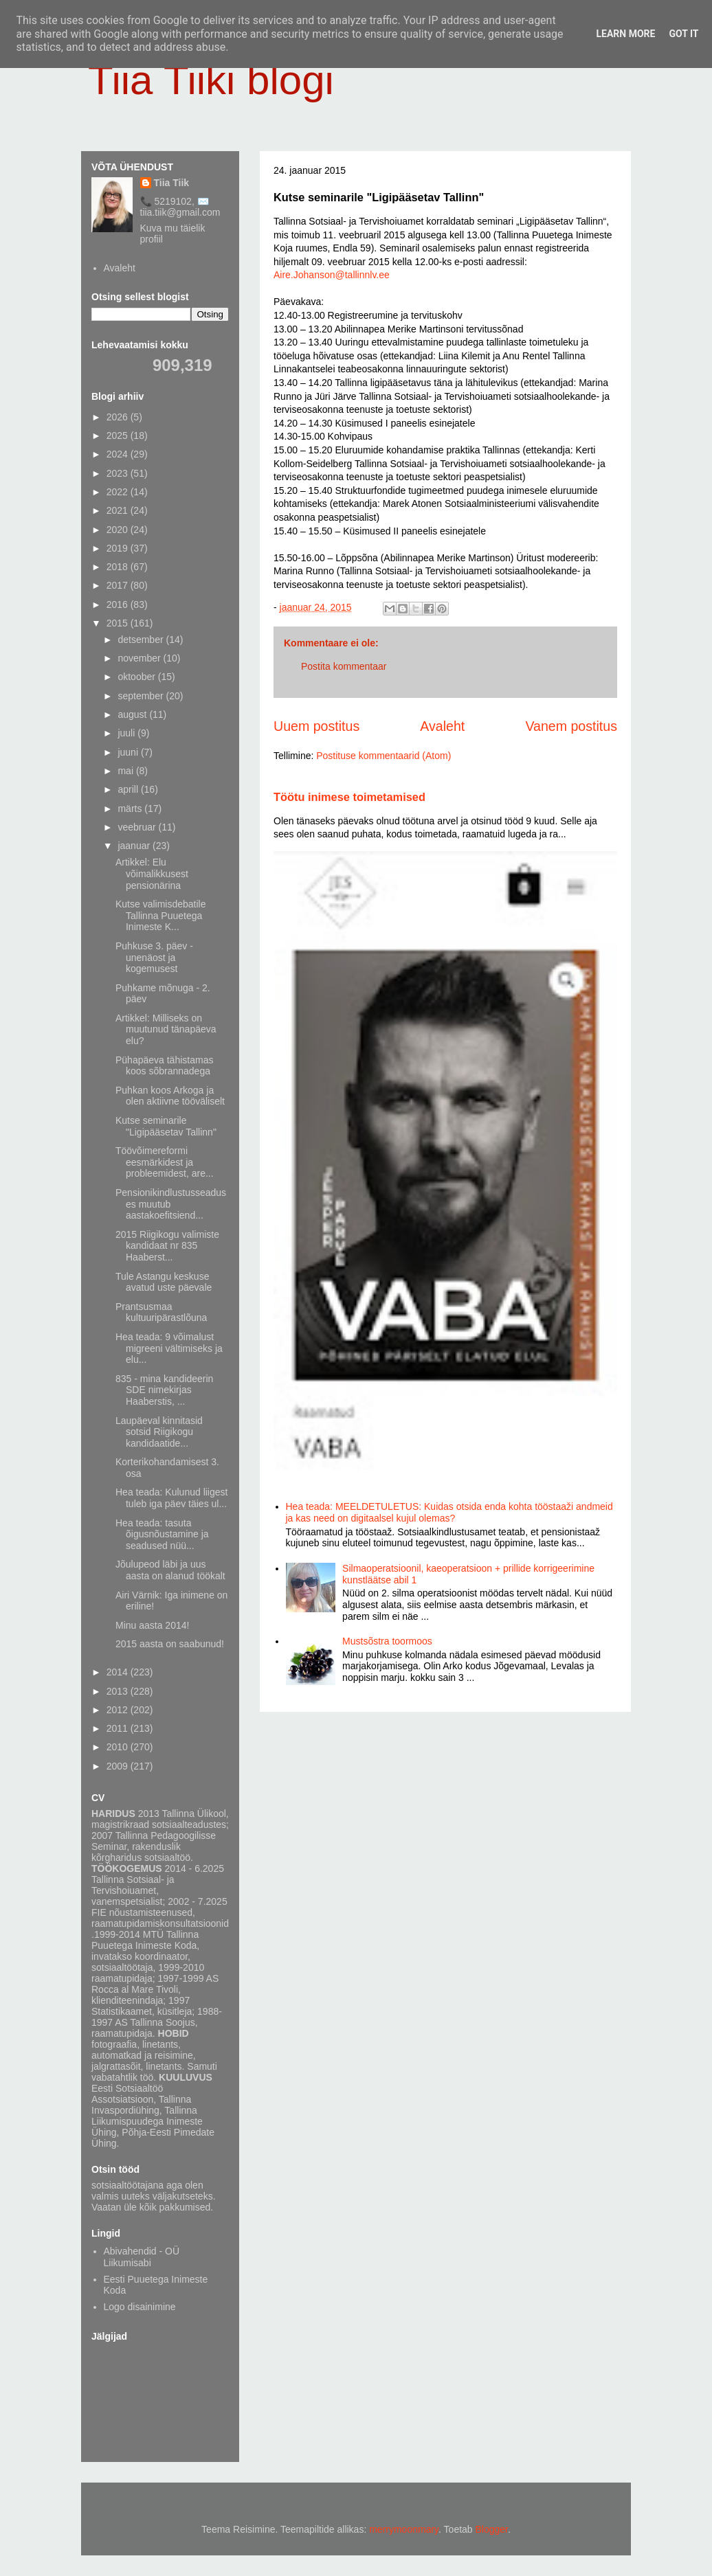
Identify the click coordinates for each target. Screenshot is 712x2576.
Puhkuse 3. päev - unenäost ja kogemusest (154, 957)
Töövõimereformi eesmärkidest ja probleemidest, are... (164, 1162)
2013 (119, 1691)
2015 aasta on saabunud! (169, 1643)
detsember (142, 639)
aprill (129, 789)
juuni (129, 752)
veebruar (138, 827)
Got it (683, 33)
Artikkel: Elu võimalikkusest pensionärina (151, 874)
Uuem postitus (316, 726)
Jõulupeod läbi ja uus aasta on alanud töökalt (170, 1570)
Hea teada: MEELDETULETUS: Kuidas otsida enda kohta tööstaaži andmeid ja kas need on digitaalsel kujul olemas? (449, 1512)
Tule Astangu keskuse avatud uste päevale (163, 1282)
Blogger (492, 2529)
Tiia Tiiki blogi (211, 80)
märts (131, 808)
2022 (119, 491)
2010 (119, 1746)
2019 (119, 548)
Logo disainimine (140, 2306)
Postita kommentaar (344, 666)
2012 (119, 1709)
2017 (119, 585)
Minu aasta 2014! (152, 1625)
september (142, 695)
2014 (119, 1672)
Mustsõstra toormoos (387, 1641)
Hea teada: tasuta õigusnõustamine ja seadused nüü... (162, 1534)
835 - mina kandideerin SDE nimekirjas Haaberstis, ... (164, 1390)
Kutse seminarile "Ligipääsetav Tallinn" (165, 1126)
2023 (119, 473)
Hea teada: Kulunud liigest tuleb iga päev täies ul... (171, 1498)
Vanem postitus (571, 726)
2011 (119, 1728)
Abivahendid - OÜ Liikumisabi (142, 2257)
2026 (119, 416)
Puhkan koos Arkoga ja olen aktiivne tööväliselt (170, 1096)
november (140, 658)
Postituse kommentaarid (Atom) (383, 755)
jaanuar (135, 845)
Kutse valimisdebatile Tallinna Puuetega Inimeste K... (160, 916)
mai (126, 770)
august (133, 714)
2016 (119, 604)
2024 (119, 454)
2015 (119, 623)
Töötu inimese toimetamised (349, 797)
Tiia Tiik (172, 182)
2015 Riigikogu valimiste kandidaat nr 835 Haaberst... (167, 1246)
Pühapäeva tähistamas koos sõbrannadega (164, 1065)
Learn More (625, 33)
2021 (119, 510)
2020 (119, 529)
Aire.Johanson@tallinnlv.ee (332, 274)
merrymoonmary (403, 2529)
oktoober (137, 676)
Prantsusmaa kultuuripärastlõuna (161, 1312)
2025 (119, 435)
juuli (127, 732)
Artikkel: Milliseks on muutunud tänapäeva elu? (165, 1030)
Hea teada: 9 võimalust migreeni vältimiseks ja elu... (169, 1348)
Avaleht (442, 726)
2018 (119, 566)
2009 (119, 1766)
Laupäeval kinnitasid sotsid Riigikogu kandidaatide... (159, 1432)
